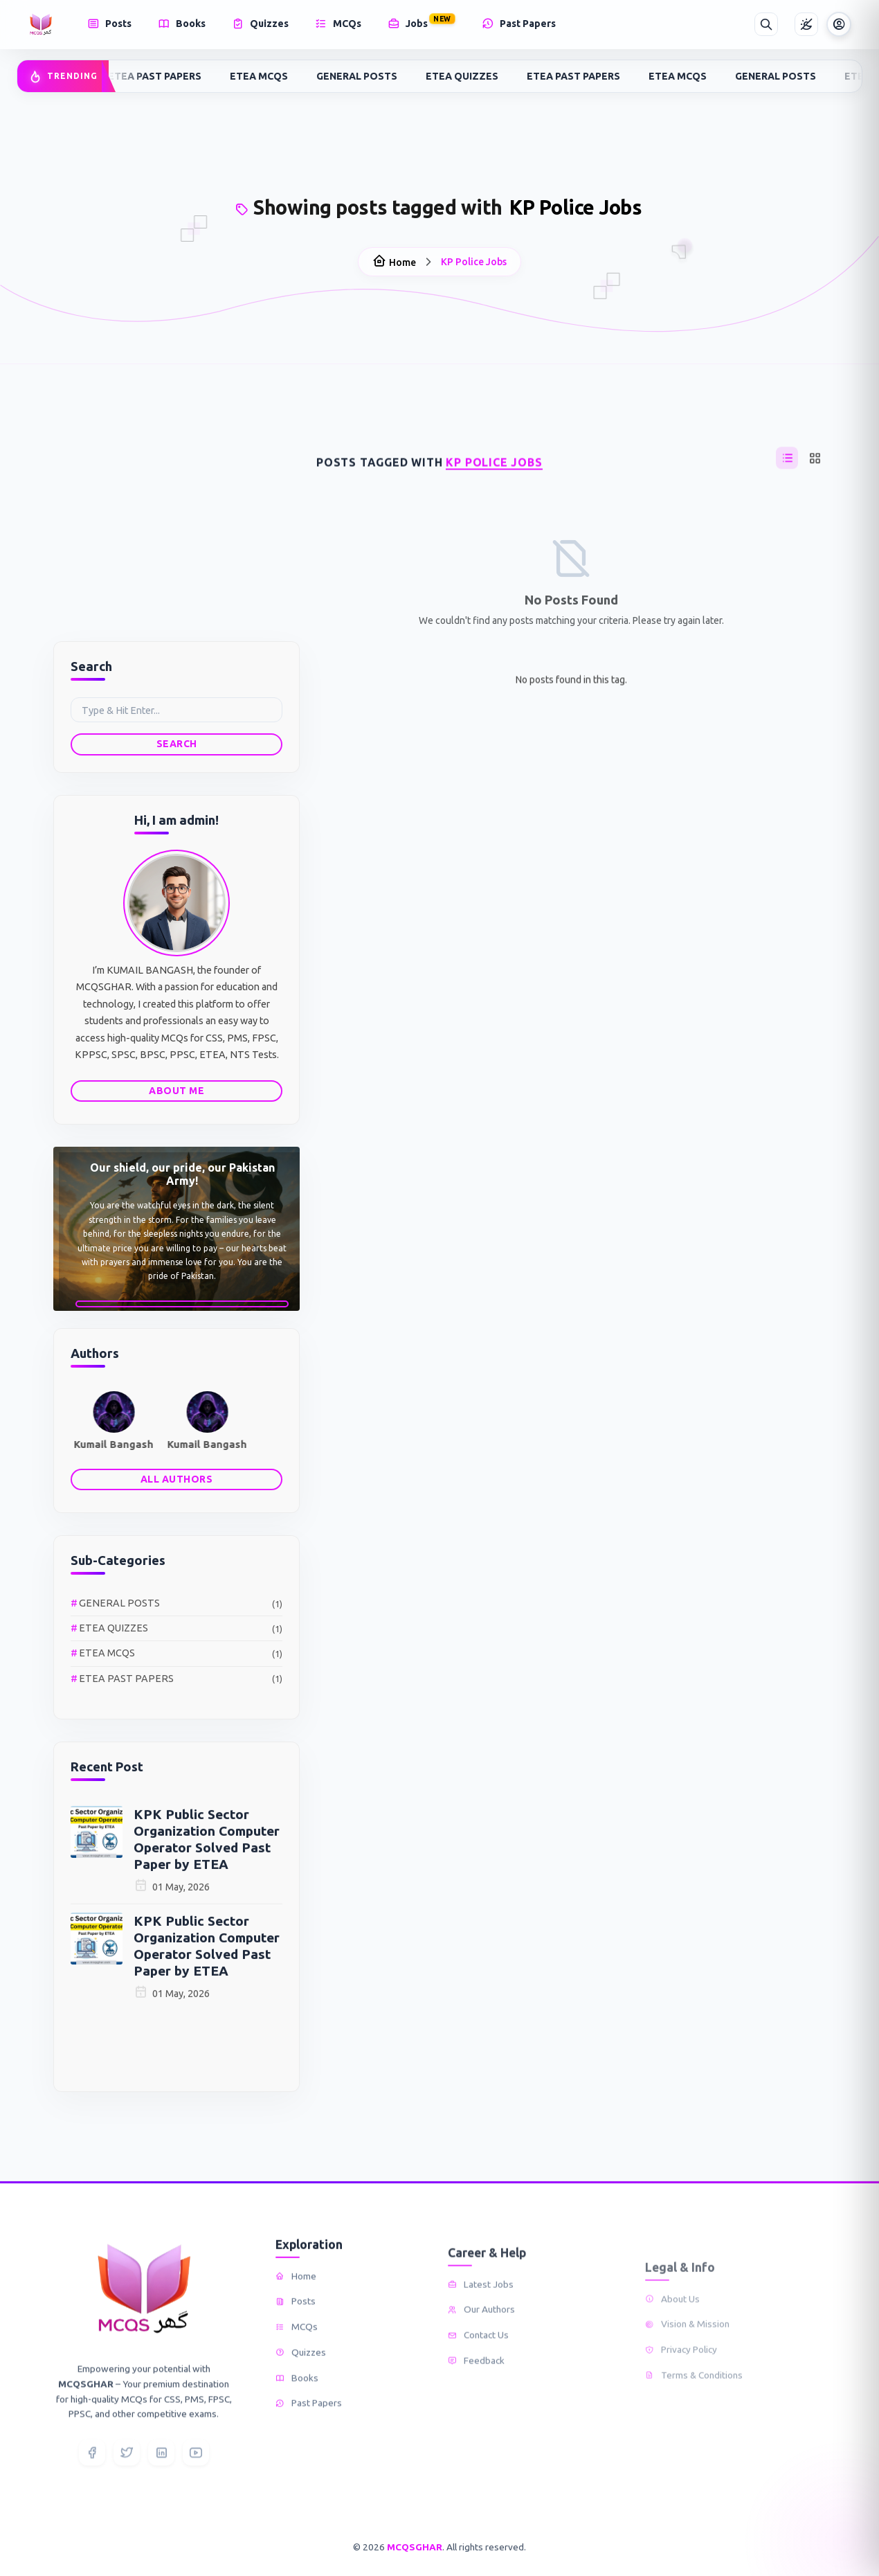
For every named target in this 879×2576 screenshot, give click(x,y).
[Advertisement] (176, 528)
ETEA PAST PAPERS (159, 76)
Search (129, 743)
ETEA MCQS (263, 76)
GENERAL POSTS (360, 76)
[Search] (766, 24)
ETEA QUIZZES (466, 76)
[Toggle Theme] (806, 24)
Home (394, 256)
